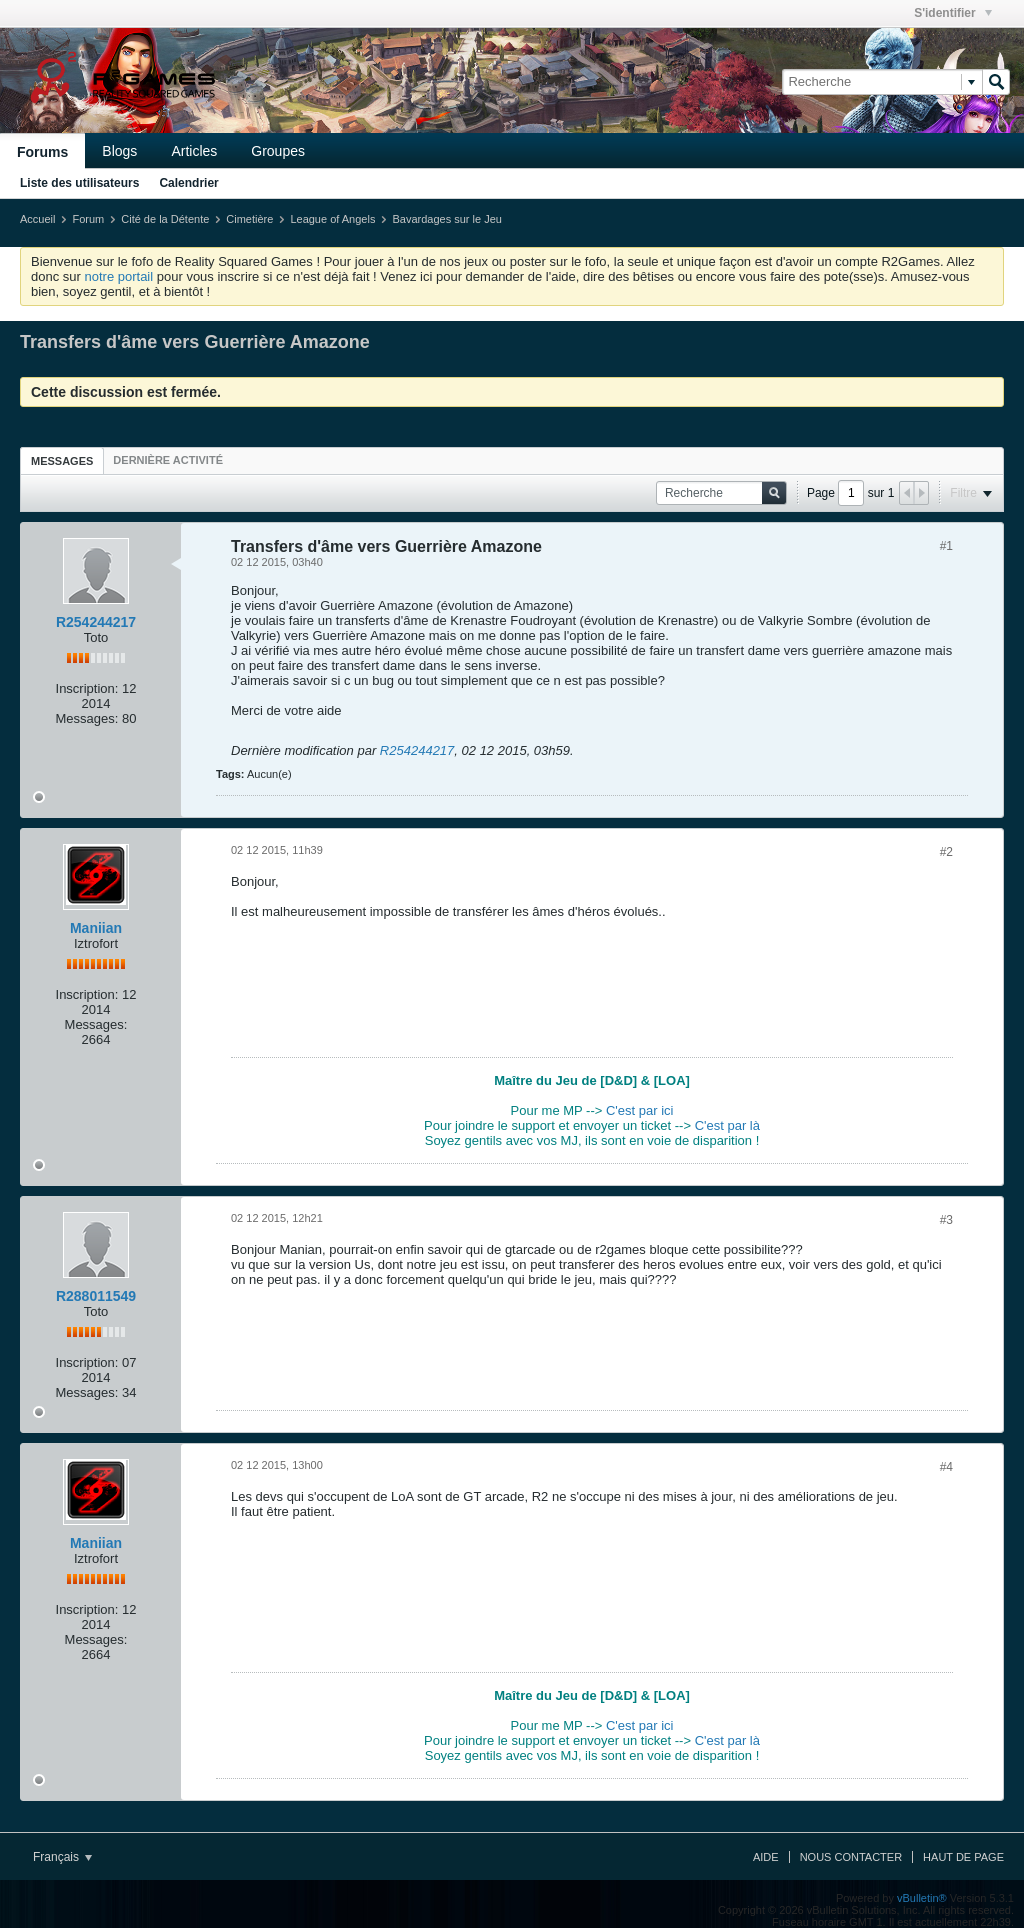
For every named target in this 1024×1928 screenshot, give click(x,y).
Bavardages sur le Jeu (446, 219)
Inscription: (87, 688)
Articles (194, 151)
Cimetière (249, 219)
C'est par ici (640, 1110)
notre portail (118, 276)
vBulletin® (922, 1898)
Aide (766, 1857)
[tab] (62, 460)
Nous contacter (851, 1857)
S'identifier (953, 13)
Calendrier (188, 183)
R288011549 (96, 1296)
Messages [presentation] (62, 461)
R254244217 (96, 622)
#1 (946, 546)
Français (62, 1857)
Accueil (37, 219)
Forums (42, 152)
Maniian (96, 928)
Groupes (278, 151)
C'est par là (727, 1125)
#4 (946, 1467)
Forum (88, 219)
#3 (946, 1220)
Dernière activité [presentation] (168, 460)
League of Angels (332, 219)
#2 (946, 852)
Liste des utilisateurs (79, 183)
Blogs (119, 151)
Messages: (87, 718)
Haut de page (963, 1857)
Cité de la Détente (165, 219)
